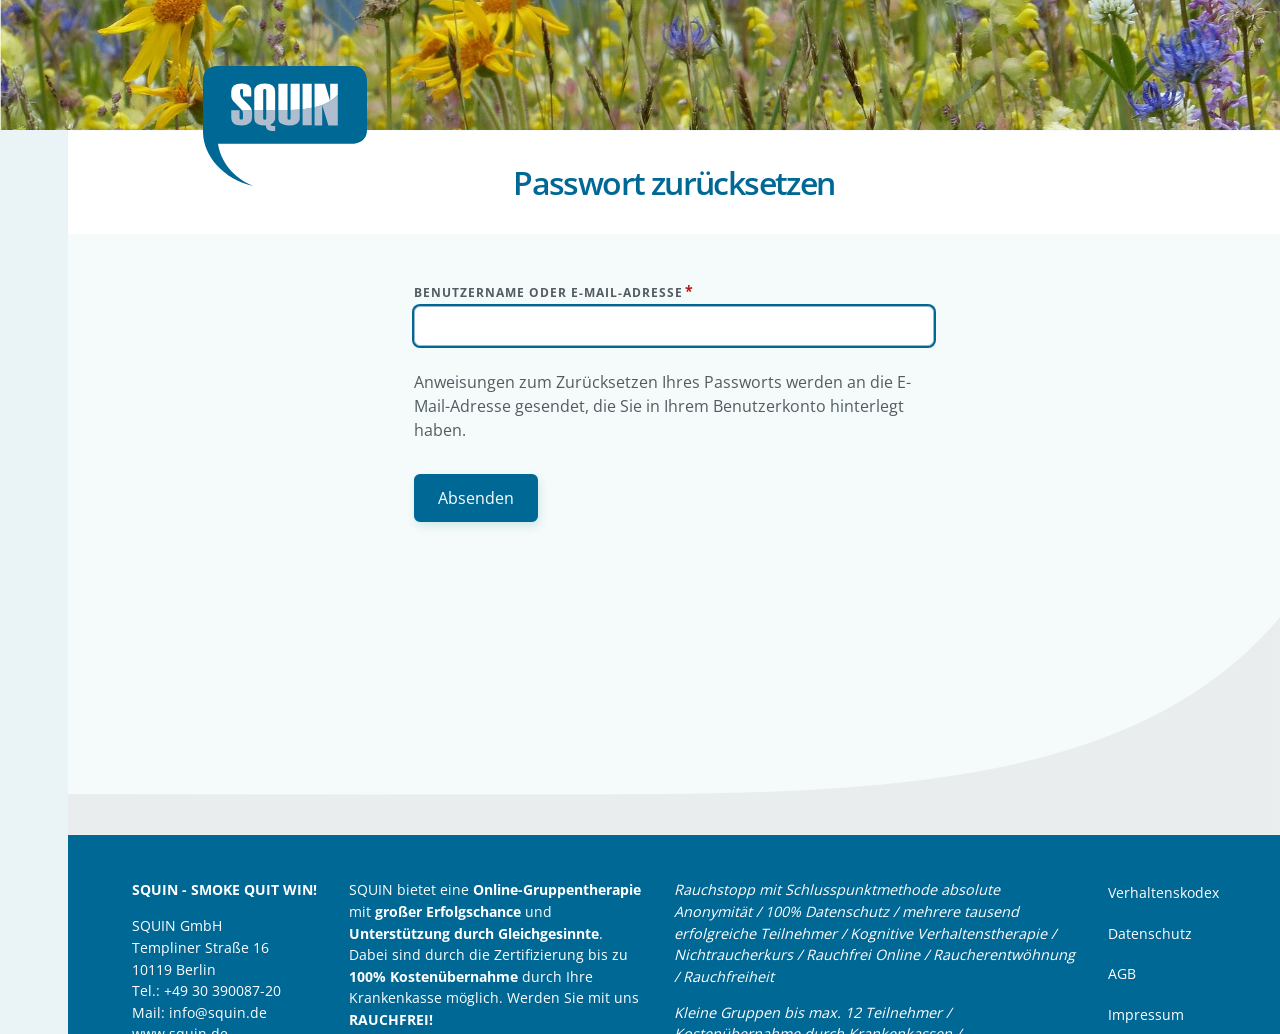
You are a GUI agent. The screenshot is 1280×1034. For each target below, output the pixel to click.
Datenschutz (1150, 933)
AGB (1122, 973)
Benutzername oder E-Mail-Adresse (548, 292)
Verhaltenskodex (1163, 892)
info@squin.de (218, 1012)
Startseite (293, 126)
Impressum (1146, 1014)
